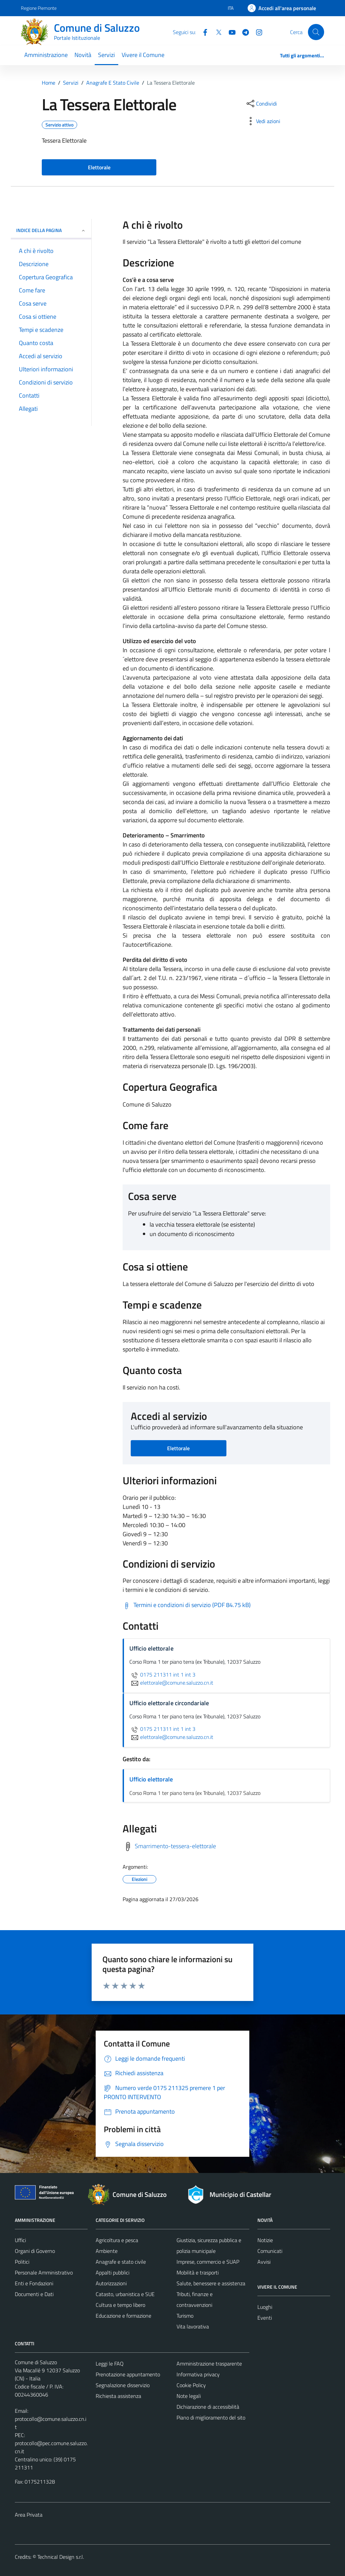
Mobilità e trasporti (198, 2272)
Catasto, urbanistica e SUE (125, 2294)
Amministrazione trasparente (209, 2363)
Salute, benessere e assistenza (211, 2283)
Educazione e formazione (123, 2316)
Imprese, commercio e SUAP (208, 2262)
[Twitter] (216, 32)
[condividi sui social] (261, 103)
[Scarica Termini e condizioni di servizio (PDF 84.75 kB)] (187, 1605)
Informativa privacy (198, 2374)
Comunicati (269, 2251)
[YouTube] (229, 32)
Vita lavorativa (193, 2326)
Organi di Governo (35, 2251)
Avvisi (264, 2262)
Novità (82, 54)
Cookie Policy (191, 2385)
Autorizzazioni (111, 2283)
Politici (22, 2262)
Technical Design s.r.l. (60, 2557)
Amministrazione (46, 54)
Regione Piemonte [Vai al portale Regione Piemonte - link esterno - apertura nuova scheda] (39, 7)
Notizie (265, 2240)
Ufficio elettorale (151, 1779)
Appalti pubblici (112, 2272)
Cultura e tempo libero (120, 2305)
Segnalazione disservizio (123, 2385)
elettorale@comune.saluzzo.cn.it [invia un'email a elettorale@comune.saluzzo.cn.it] (171, 1683)
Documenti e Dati (34, 2294)
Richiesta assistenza (118, 2396)
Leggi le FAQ (110, 2363)
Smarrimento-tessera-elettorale (175, 1846)
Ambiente (107, 2251)
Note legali (189, 2396)
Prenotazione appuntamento (128, 2374)
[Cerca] (316, 32)
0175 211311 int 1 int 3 (162, 1674)
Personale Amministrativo (44, 2272)
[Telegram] (243, 32)
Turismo (185, 2316)
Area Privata (28, 2515)
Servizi (106, 54)
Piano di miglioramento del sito (211, 2417)
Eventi (264, 2318)
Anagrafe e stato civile (121, 2262)
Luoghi (264, 2307)
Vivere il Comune (143, 54)
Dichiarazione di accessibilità (208, 2407)
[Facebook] (202, 32)
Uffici (20, 2240)
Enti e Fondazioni (34, 2283)
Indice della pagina (51, 230)
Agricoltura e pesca (117, 2240)
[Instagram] (256, 32)
